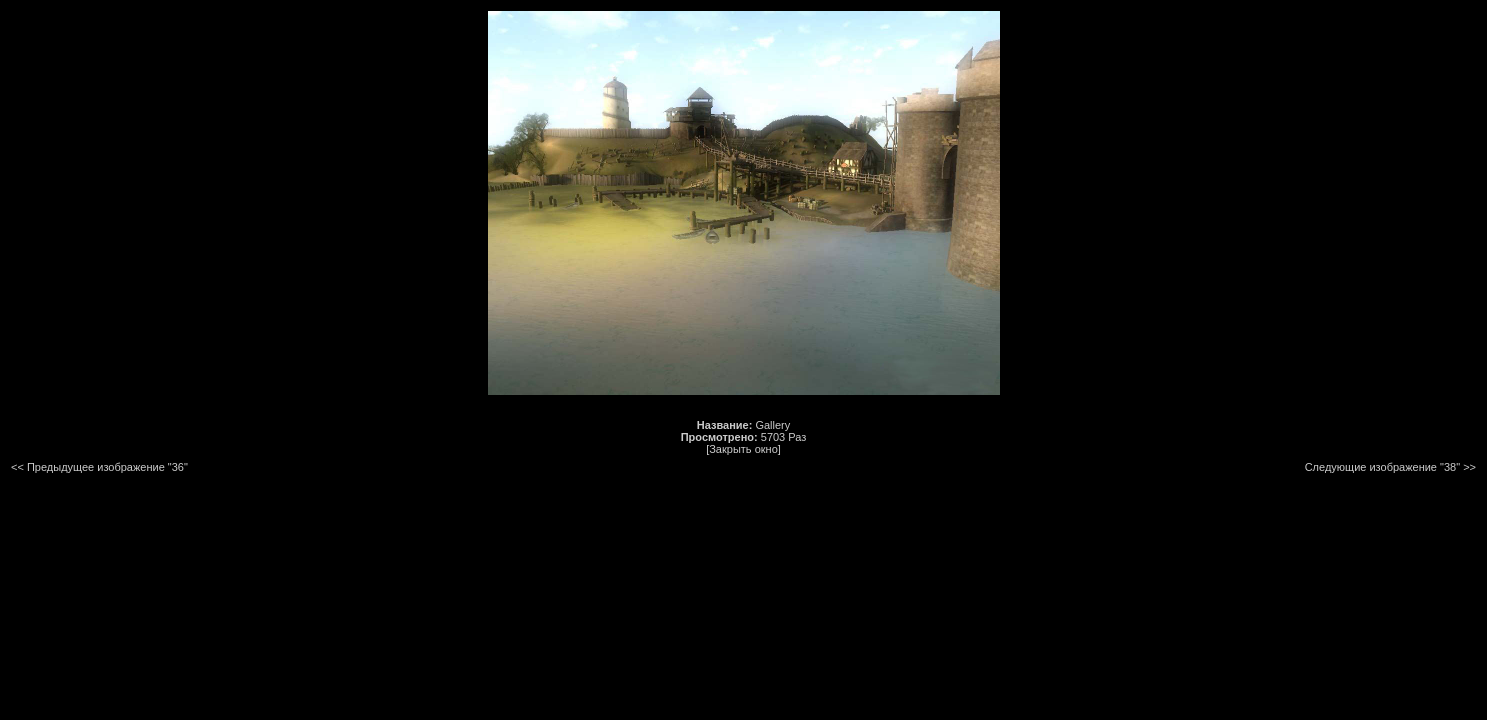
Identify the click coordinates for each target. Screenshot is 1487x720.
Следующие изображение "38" (1382, 467)
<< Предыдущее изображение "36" (99, 467)
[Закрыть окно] (743, 449)
